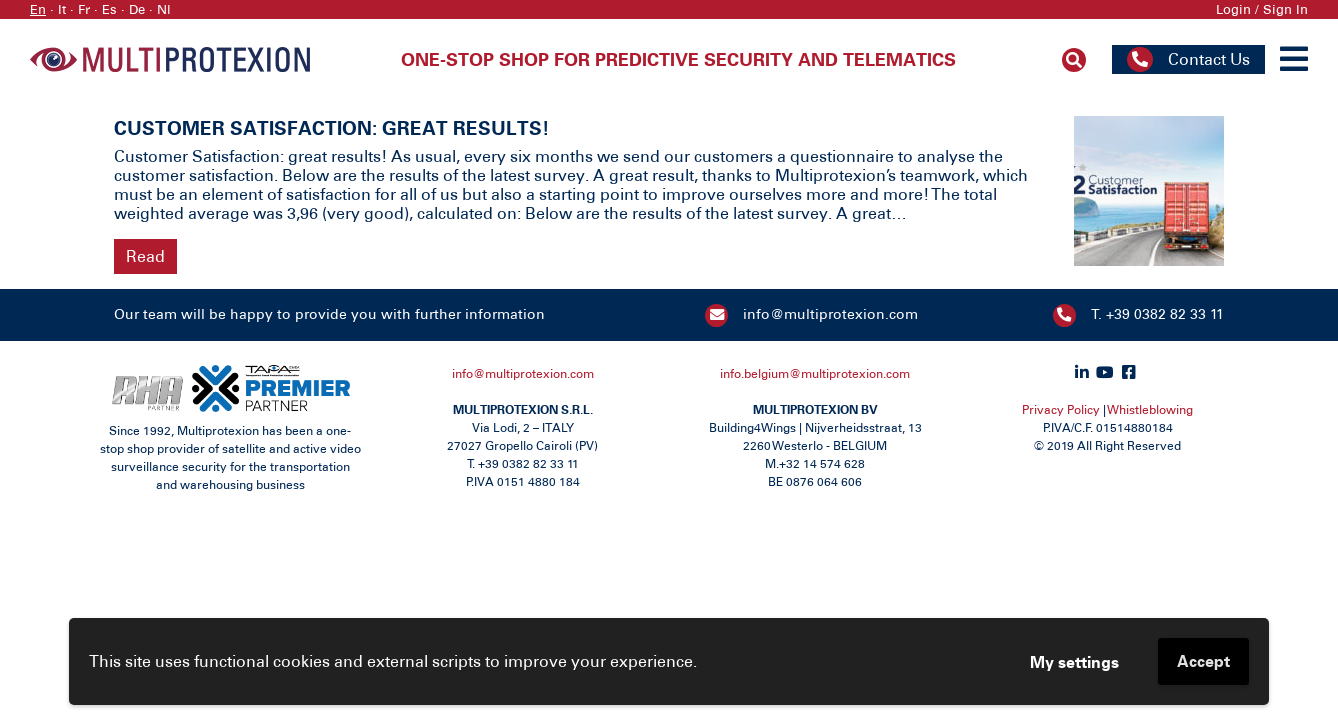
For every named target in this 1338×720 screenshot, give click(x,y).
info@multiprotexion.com (830, 314)
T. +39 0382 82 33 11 (1157, 314)
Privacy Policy (1061, 410)
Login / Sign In (1262, 9)
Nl (164, 9)
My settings (1074, 662)
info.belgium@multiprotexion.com (815, 374)
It (62, 9)
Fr (84, 9)
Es (109, 9)
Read (145, 256)
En (38, 9)
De (137, 9)
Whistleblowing (1150, 410)
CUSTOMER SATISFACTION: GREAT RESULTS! (331, 127)
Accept (1203, 661)
